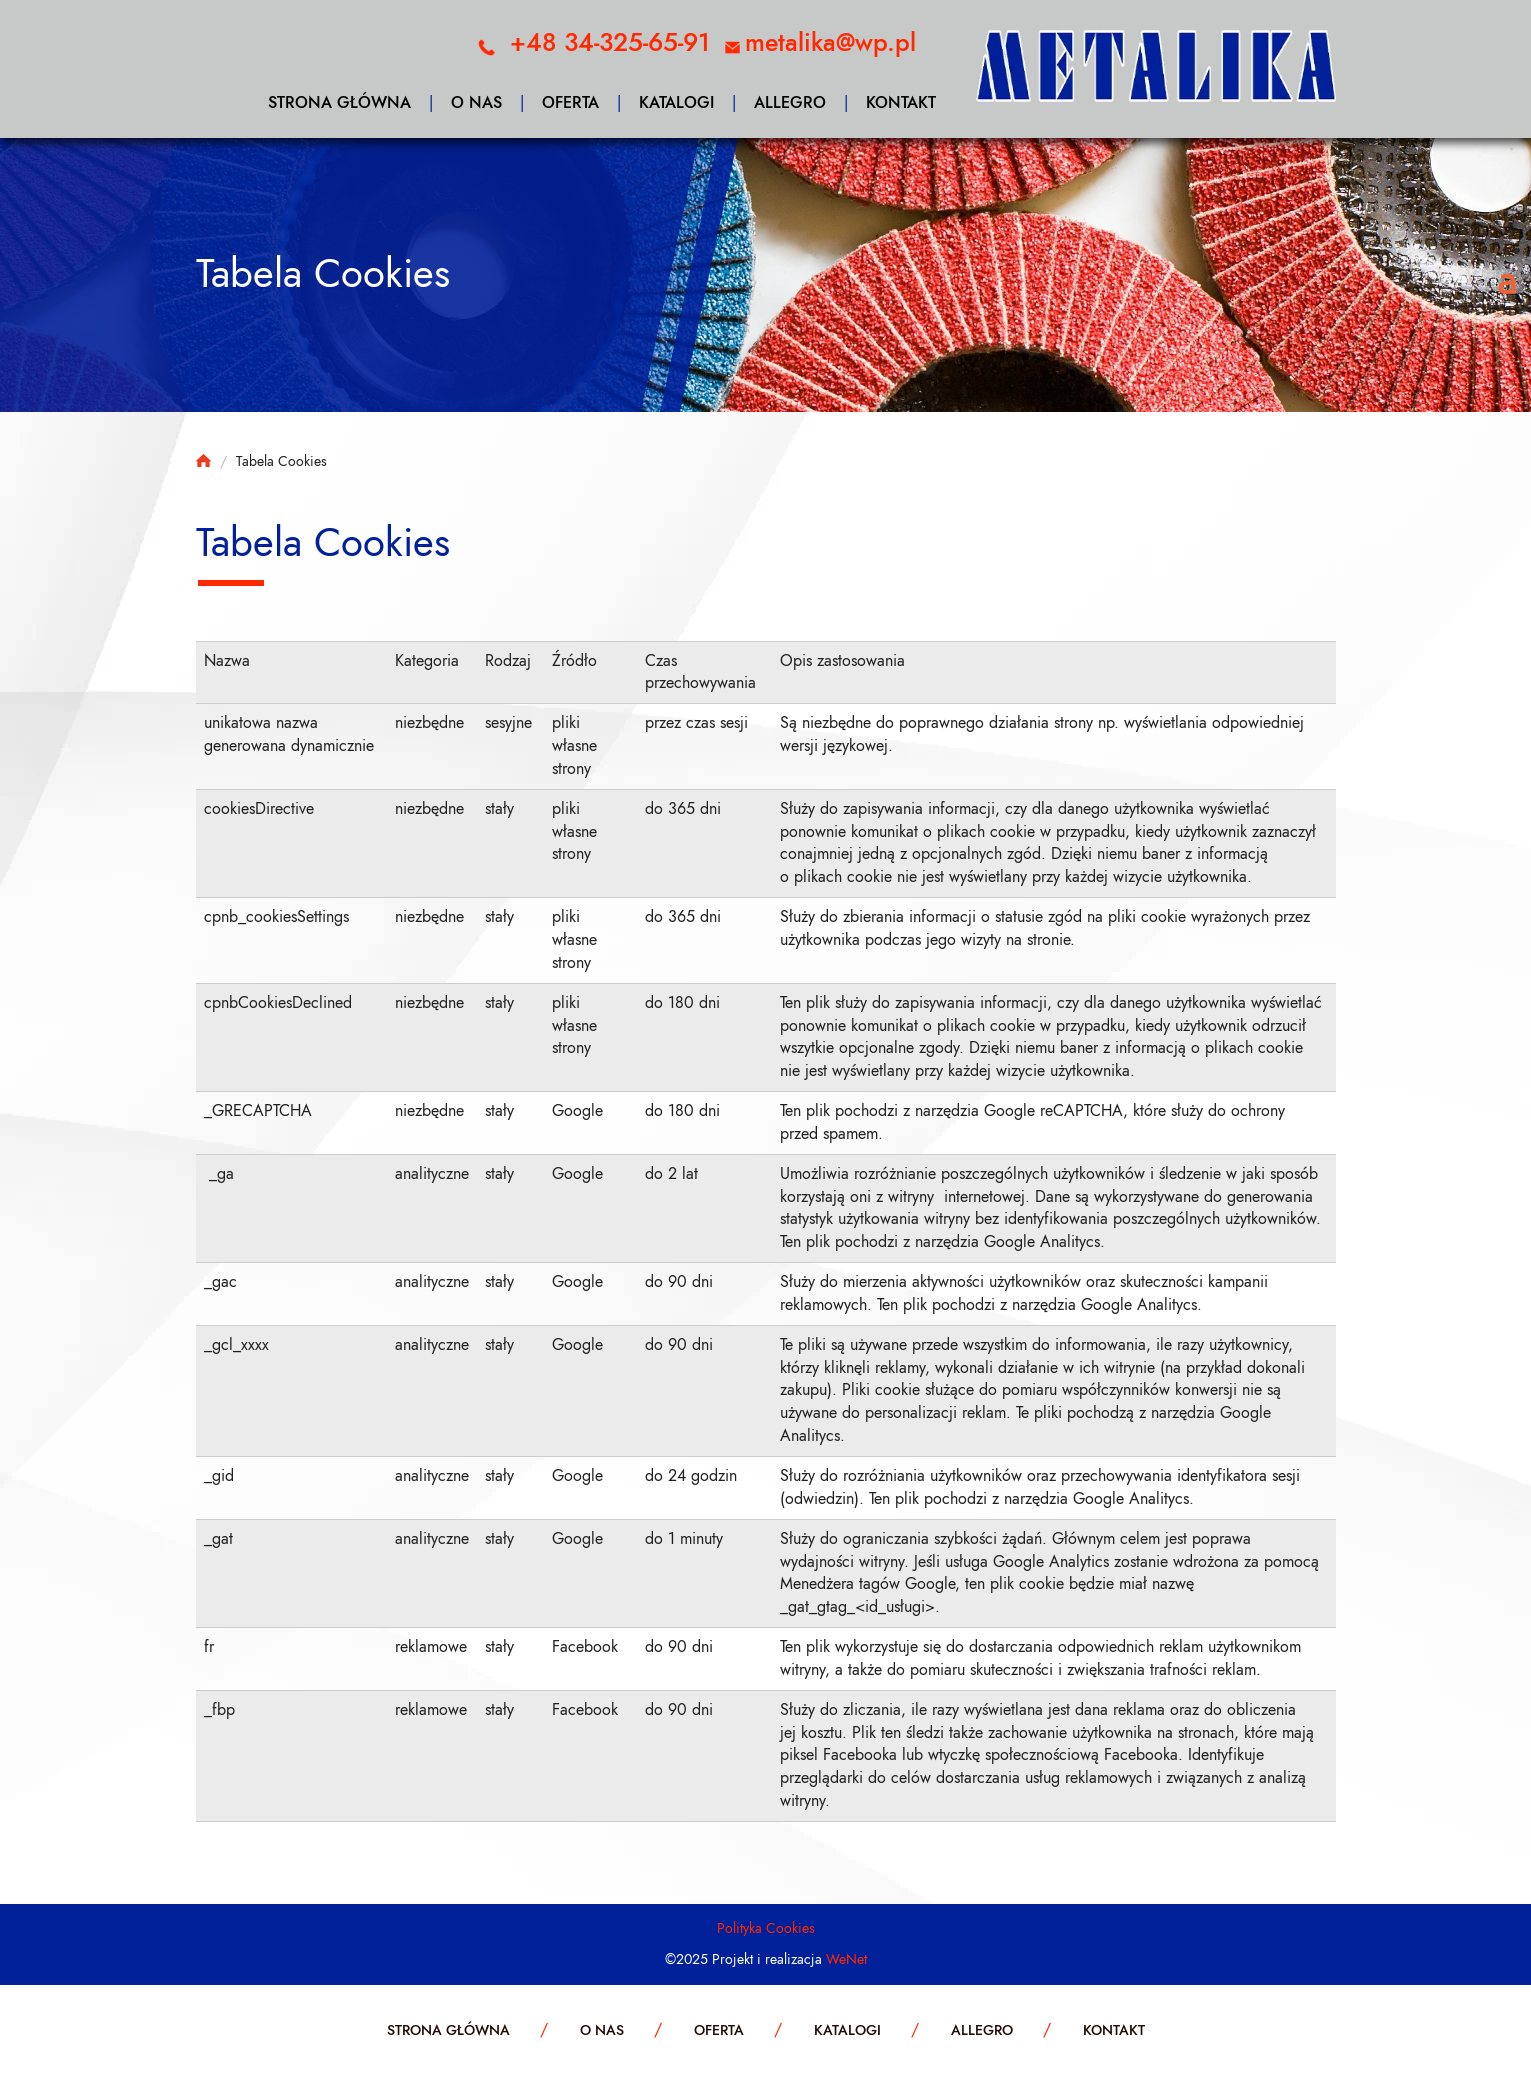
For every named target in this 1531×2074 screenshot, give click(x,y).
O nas (476, 102)
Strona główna (339, 102)
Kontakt (901, 102)
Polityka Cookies (766, 1929)
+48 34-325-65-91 (610, 42)
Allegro (790, 102)
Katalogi (676, 102)
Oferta (570, 102)
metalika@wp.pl (830, 42)
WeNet (846, 1960)
